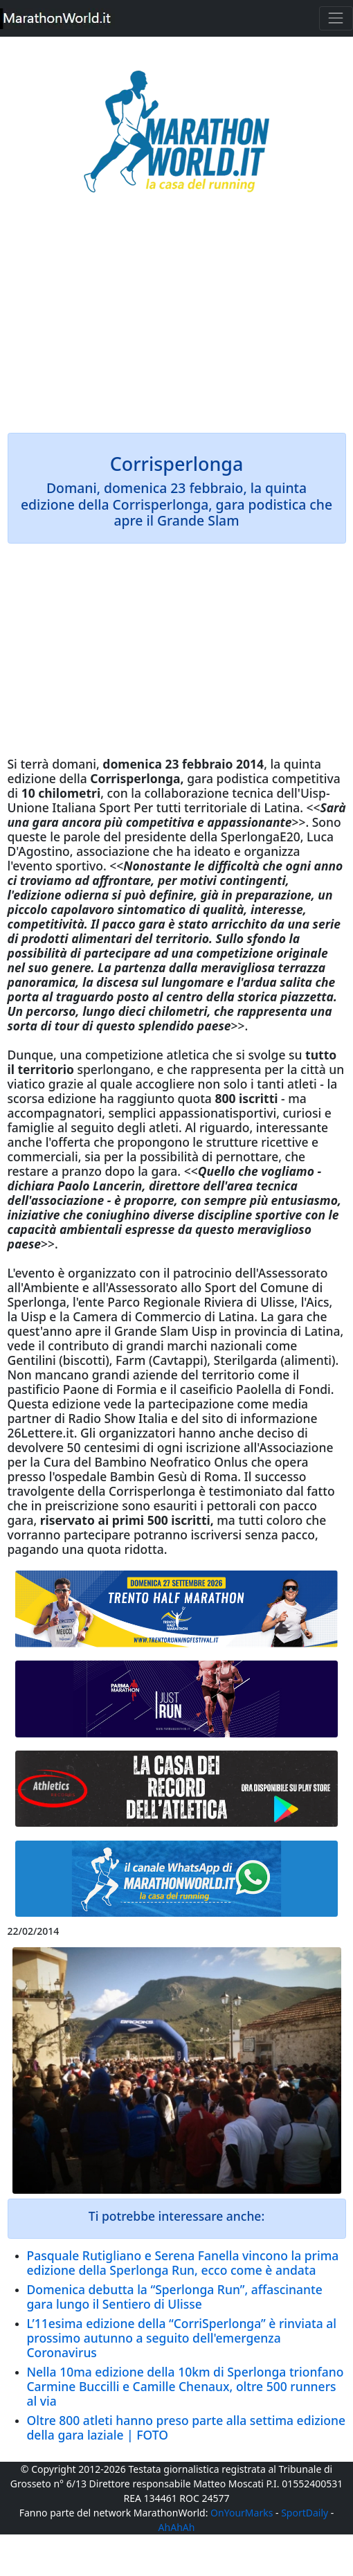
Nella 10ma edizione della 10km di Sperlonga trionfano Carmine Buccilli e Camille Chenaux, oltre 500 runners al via (185, 2386)
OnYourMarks (241, 2512)
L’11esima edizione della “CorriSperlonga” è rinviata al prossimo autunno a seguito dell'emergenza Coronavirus (181, 2338)
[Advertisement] (177, 323)
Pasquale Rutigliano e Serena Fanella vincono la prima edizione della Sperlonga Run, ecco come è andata (183, 2262)
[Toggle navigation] (336, 18)
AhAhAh (177, 2527)
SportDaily (304, 2512)
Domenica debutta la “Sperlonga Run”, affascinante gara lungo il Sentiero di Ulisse (175, 2296)
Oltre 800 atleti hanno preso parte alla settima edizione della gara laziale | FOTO (186, 2427)
